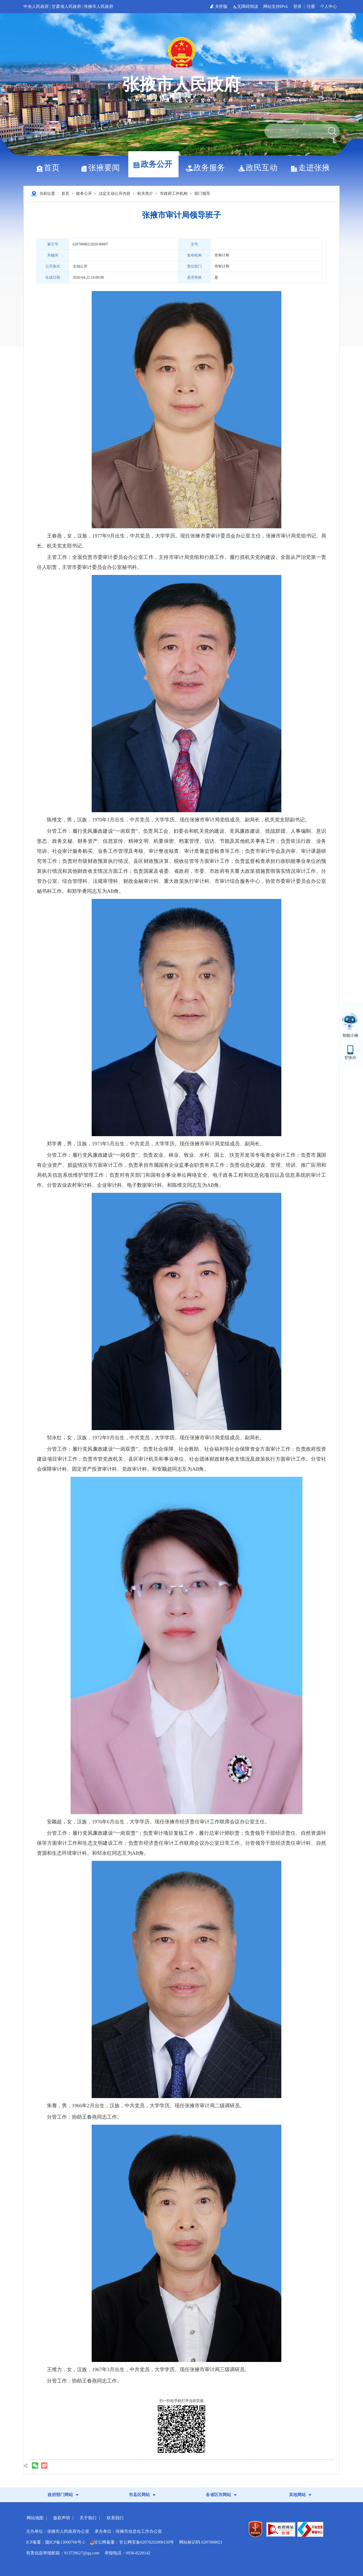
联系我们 (115, 2518)
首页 (50, 167)
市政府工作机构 (174, 193)
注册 (311, 6)
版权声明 (61, 2518)
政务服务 (207, 167)
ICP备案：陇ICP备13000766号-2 (55, 2542)
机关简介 (145, 193)
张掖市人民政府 (98, 6)
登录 (297, 6)
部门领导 (202, 193)
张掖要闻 (102, 167)
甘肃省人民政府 (66, 6)
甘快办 (350, 1057)
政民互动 (259, 167)
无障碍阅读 (246, 6)
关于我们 (88, 2518)
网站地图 (35, 2518)
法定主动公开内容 (114, 193)
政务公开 (154, 164)
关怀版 (219, 6)
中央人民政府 (36, 6)
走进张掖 (312, 167)
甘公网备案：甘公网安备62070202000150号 (132, 2542)
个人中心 (328, 6)
